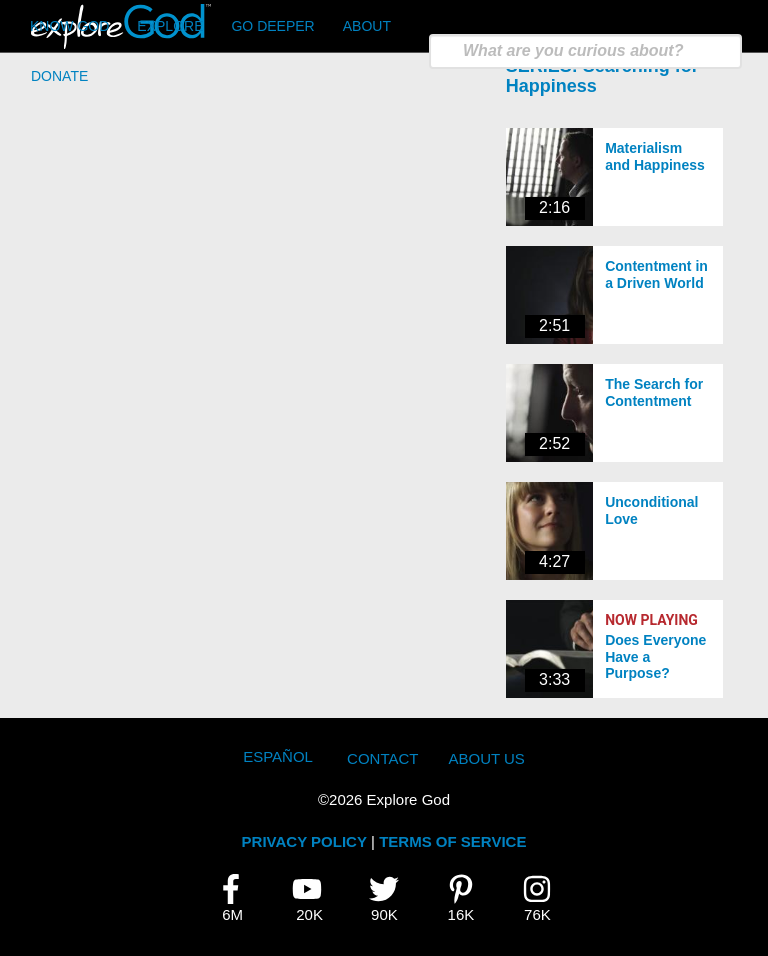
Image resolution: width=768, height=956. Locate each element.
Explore (170, 26)
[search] (585, 51)
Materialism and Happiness (655, 156)
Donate (59, 76)
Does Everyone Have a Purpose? (655, 657)
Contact (382, 758)
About (367, 26)
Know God (69, 26)
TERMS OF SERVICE (452, 841)
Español (278, 756)
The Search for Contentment (654, 392)
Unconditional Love (651, 510)
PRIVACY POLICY (304, 841)
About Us (486, 758)
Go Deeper (272, 26)
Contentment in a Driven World (656, 274)
